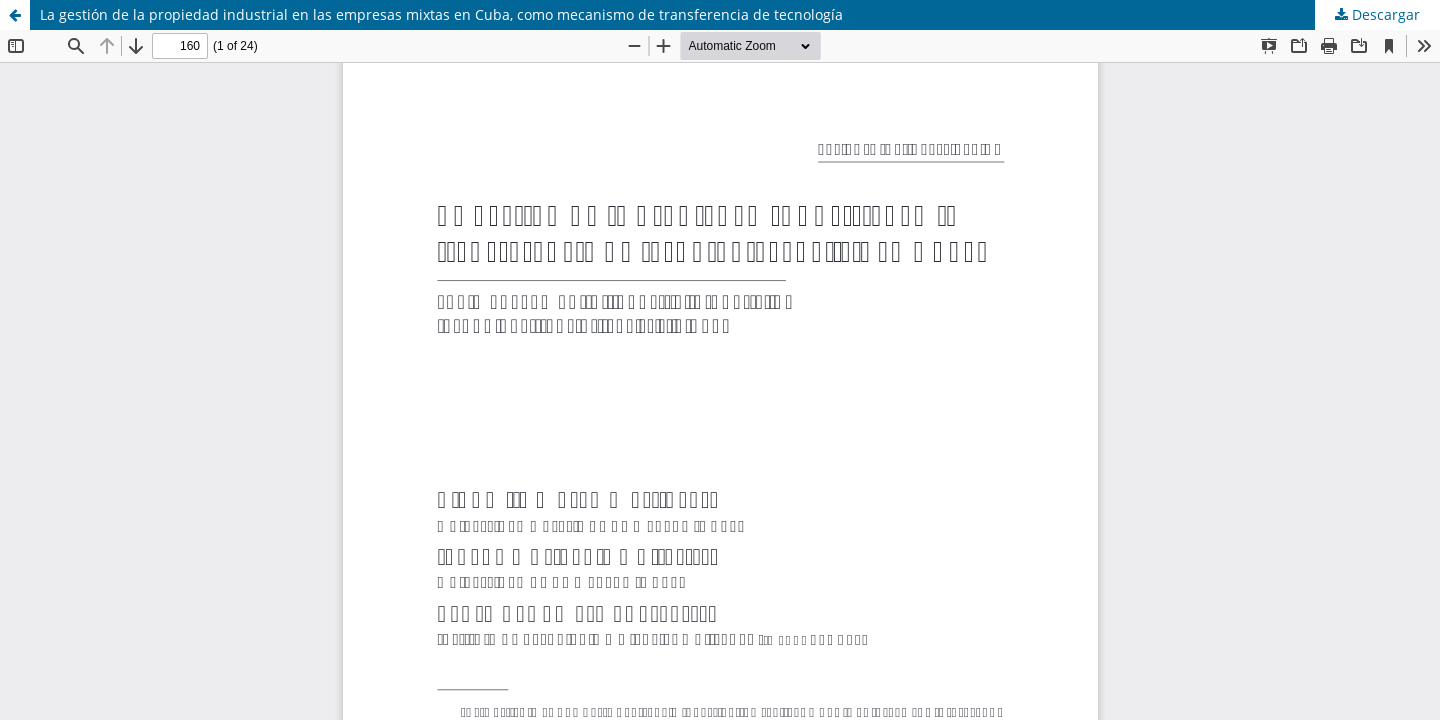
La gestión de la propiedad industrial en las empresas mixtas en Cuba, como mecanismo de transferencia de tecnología (441, 14)
